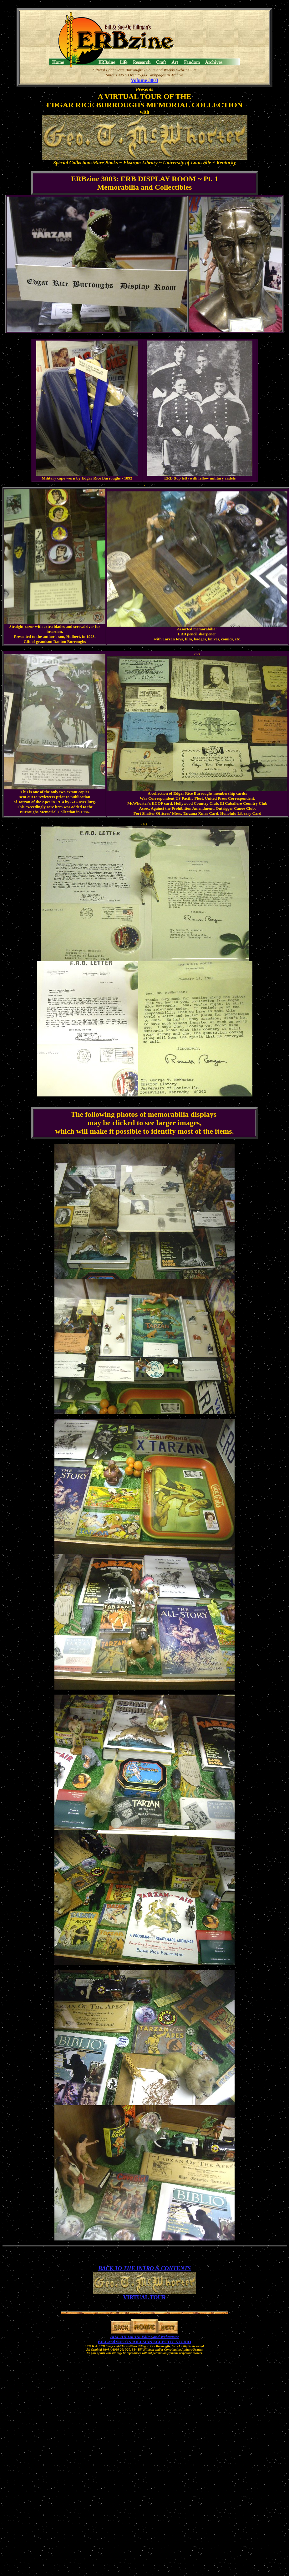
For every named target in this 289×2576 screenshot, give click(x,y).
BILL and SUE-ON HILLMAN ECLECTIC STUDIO (144, 2341)
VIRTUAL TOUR (144, 2297)
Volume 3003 (144, 80)
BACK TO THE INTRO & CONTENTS (144, 2268)
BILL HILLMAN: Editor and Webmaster (144, 2336)
